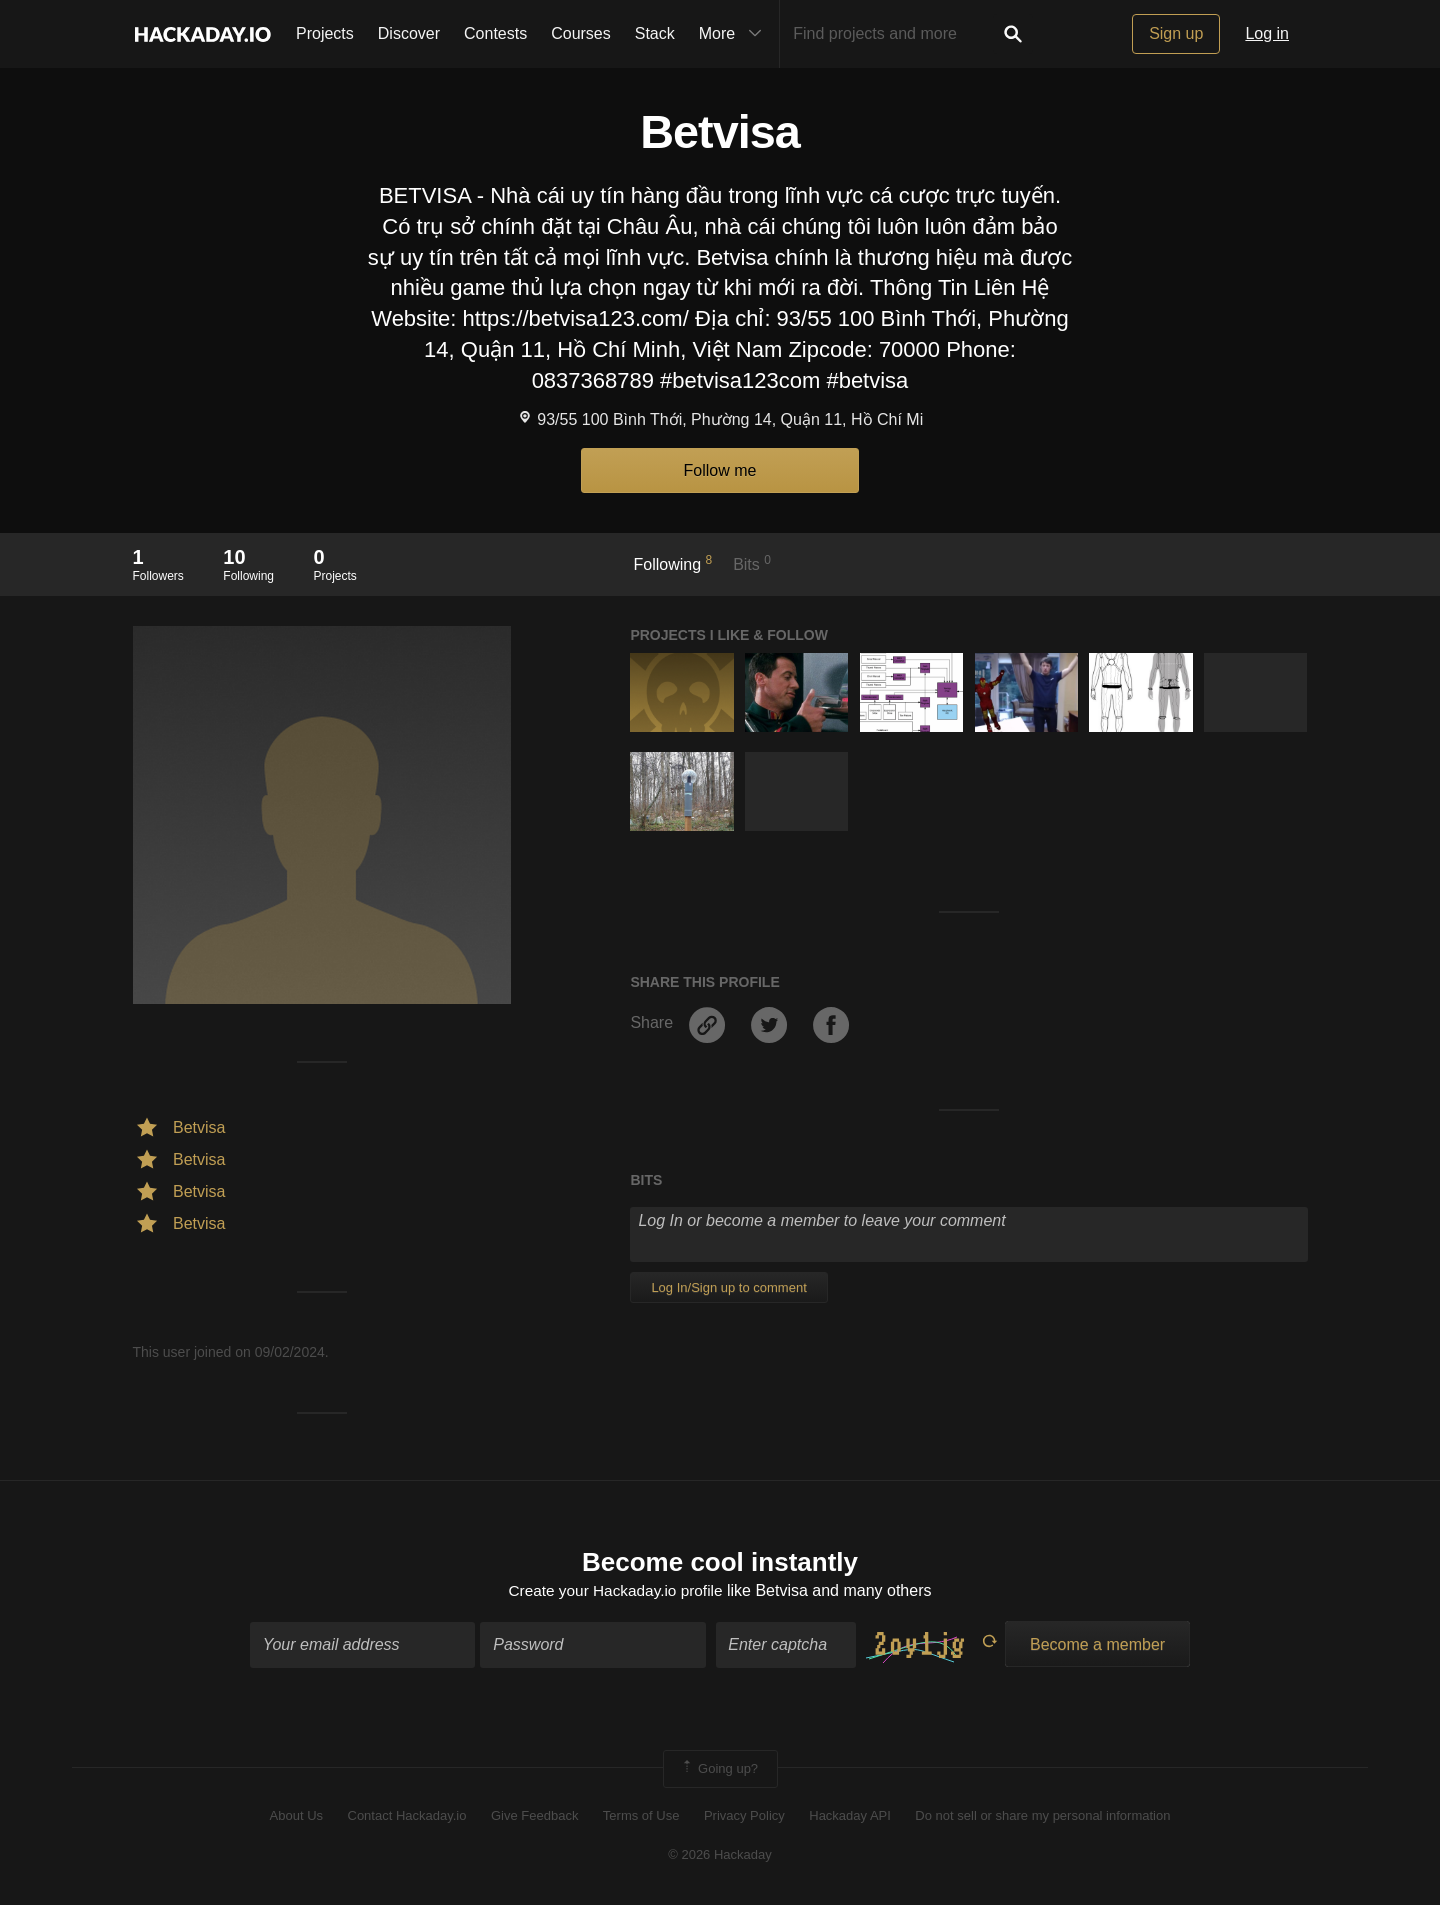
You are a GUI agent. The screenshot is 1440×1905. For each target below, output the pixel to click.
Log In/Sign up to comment (728, 1287)
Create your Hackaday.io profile (615, 1592)
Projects (325, 33)
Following (673, 563)
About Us (296, 1817)
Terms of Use (641, 1817)
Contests (495, 33)
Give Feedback (534, 1817)
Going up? (719, 1770)
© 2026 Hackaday (720, 1855)
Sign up (1176, 33)
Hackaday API (850, 1817)
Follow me (720, 470)
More (735, 34)
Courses (581, 33)
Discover (409, 33)
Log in (1267, 33)
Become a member (1097, 1645)
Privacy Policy (744, 1817)
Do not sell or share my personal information (1042, 1817)
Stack (655, 33)
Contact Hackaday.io (407, 1817)
